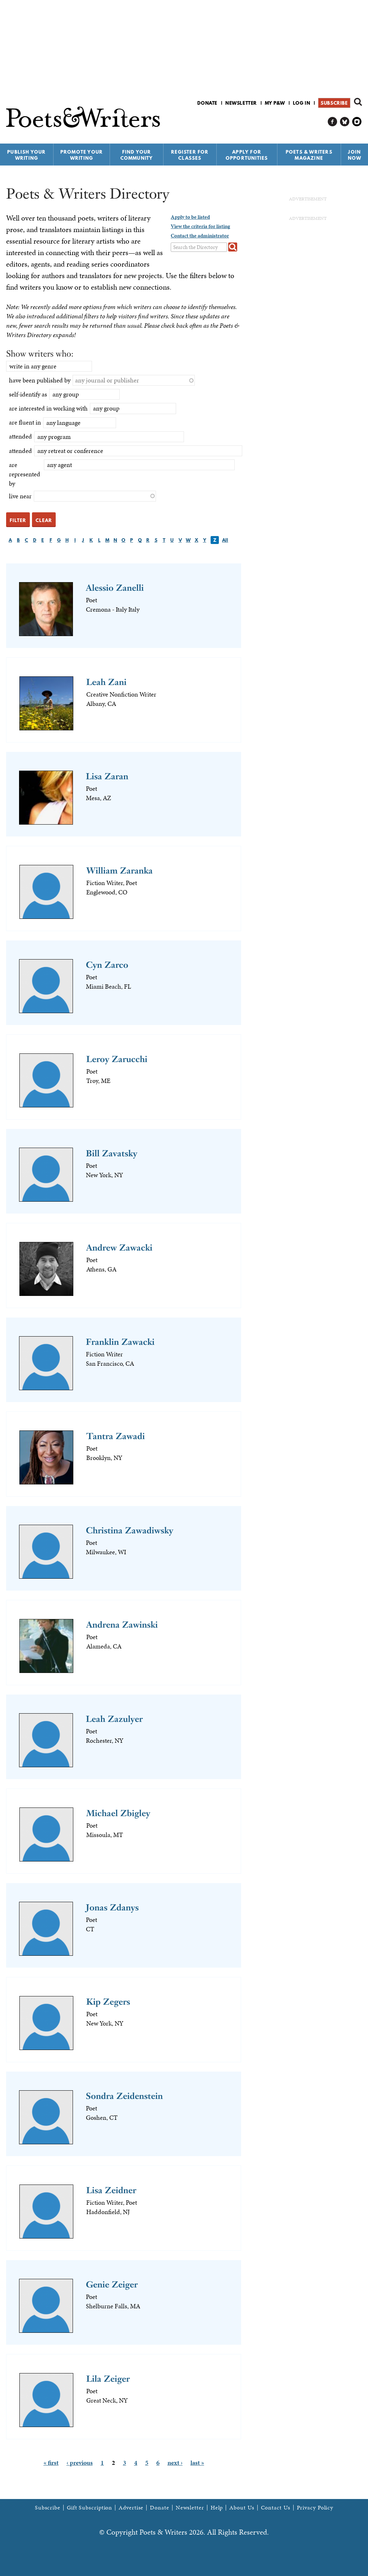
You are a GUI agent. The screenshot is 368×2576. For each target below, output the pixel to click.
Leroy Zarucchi (116, 1059)
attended (20, 436)
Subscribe (334, 103)
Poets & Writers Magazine (309, 155)
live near (20, 495)
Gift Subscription (89, 2508)
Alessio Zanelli (115, 587)
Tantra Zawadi (115, 1436)
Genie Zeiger (112, 2284)
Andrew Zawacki (119, 1247)
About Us (241, 2508)
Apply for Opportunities (247, 155)
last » (197, 2462)
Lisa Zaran (107, 776)
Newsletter (241, 103)
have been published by (39, 380)
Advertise (131, 2508)
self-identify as (28, 394)
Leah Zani (106, 682)
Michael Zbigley (118, 1813)
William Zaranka (119, 870)
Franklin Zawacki (120, 1341)
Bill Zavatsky (111, 1153)
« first (51, 2462)
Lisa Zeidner (111, 2190)
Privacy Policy (315, 2508)
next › (175, 2462)
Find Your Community (136, 155)
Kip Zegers (108, 2001)
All (225, 540)
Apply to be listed (190, 217)
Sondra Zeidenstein (124, 2095)
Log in (301, 103)
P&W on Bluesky (345, 122)
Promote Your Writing (81, 155)
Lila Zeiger (108, 2378)
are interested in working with (48, 408)
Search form (358, 102)
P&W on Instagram (357, 122)
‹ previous (79, 2462)
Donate (207, 103)
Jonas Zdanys (112, 1907)
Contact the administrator (200, 236)
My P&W (275, 103)
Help (217, 2508)
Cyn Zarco (107, 964)
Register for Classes (189, 155)
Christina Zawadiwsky (129, 1530)
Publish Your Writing (26, 155)
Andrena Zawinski (122, 1624)
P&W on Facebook (332, 122)
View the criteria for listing (200, 226)
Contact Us (275, 2508)
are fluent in (25, 422)
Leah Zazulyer (114, 1718)
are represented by (24, 474)
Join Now (355, 155)
